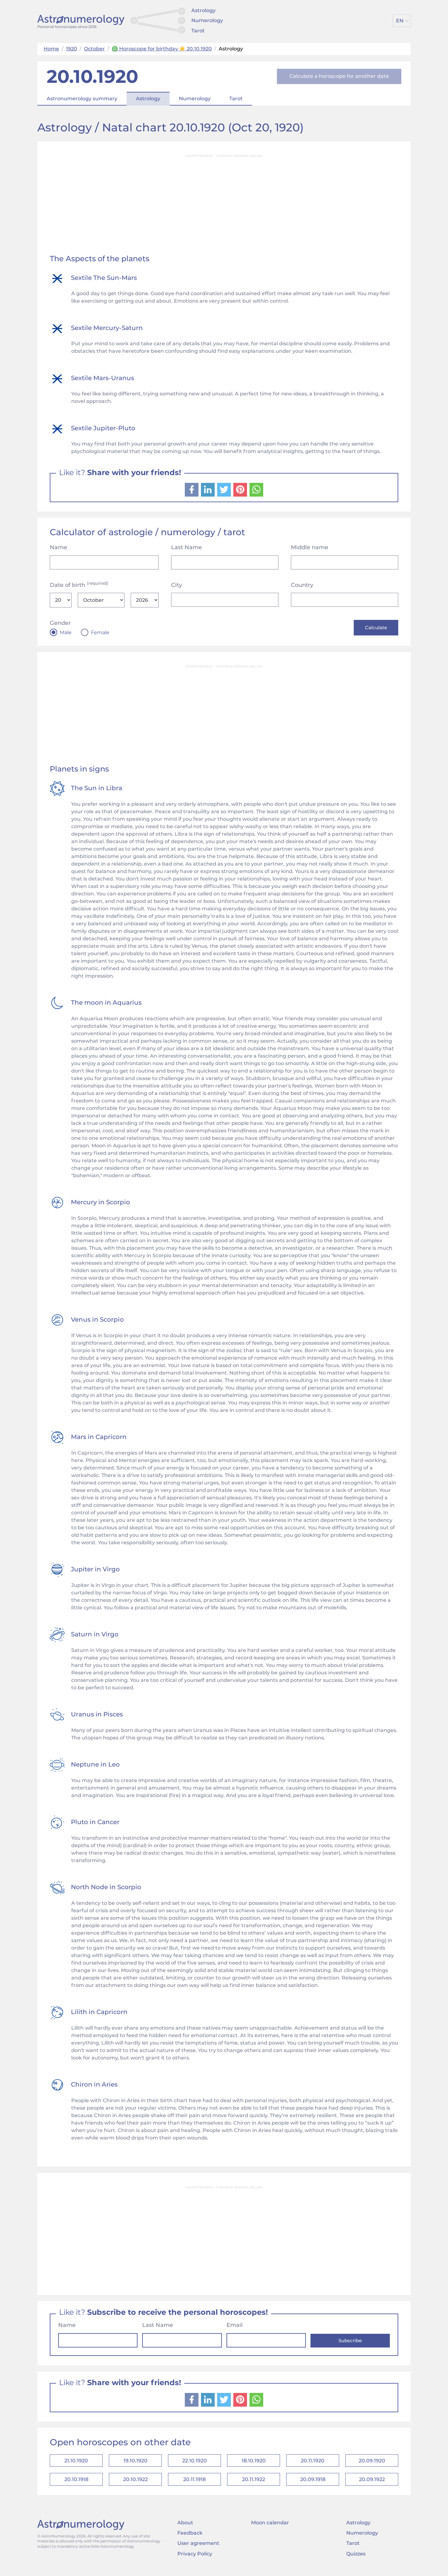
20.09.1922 (372, 2483)
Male (66, 632)
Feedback (190, 2538)
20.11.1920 (312, 2462)
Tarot (198, 31)
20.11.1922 (253, 2483)
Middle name (309, 547)
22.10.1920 (194, 2462)
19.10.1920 (135, 2462)
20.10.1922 (135, 2483)
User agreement (198, 2548)
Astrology (203, 10)
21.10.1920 (76, 2462)
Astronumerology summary (82, 98)
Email (234, 2326)
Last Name (186, 547)
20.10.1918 (76, 2483)
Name (58, 547)
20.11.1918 (194, 2483)
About (185, 2528)
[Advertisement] (224, 204)
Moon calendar (270, 2528)
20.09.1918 (312, 2483)
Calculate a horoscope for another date (339, 76)
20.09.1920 (372, 2462)
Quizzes (356, 2559)
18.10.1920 (254, 2462)
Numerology (207, 20)
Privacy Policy (194, 2559)
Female (100, 632)
